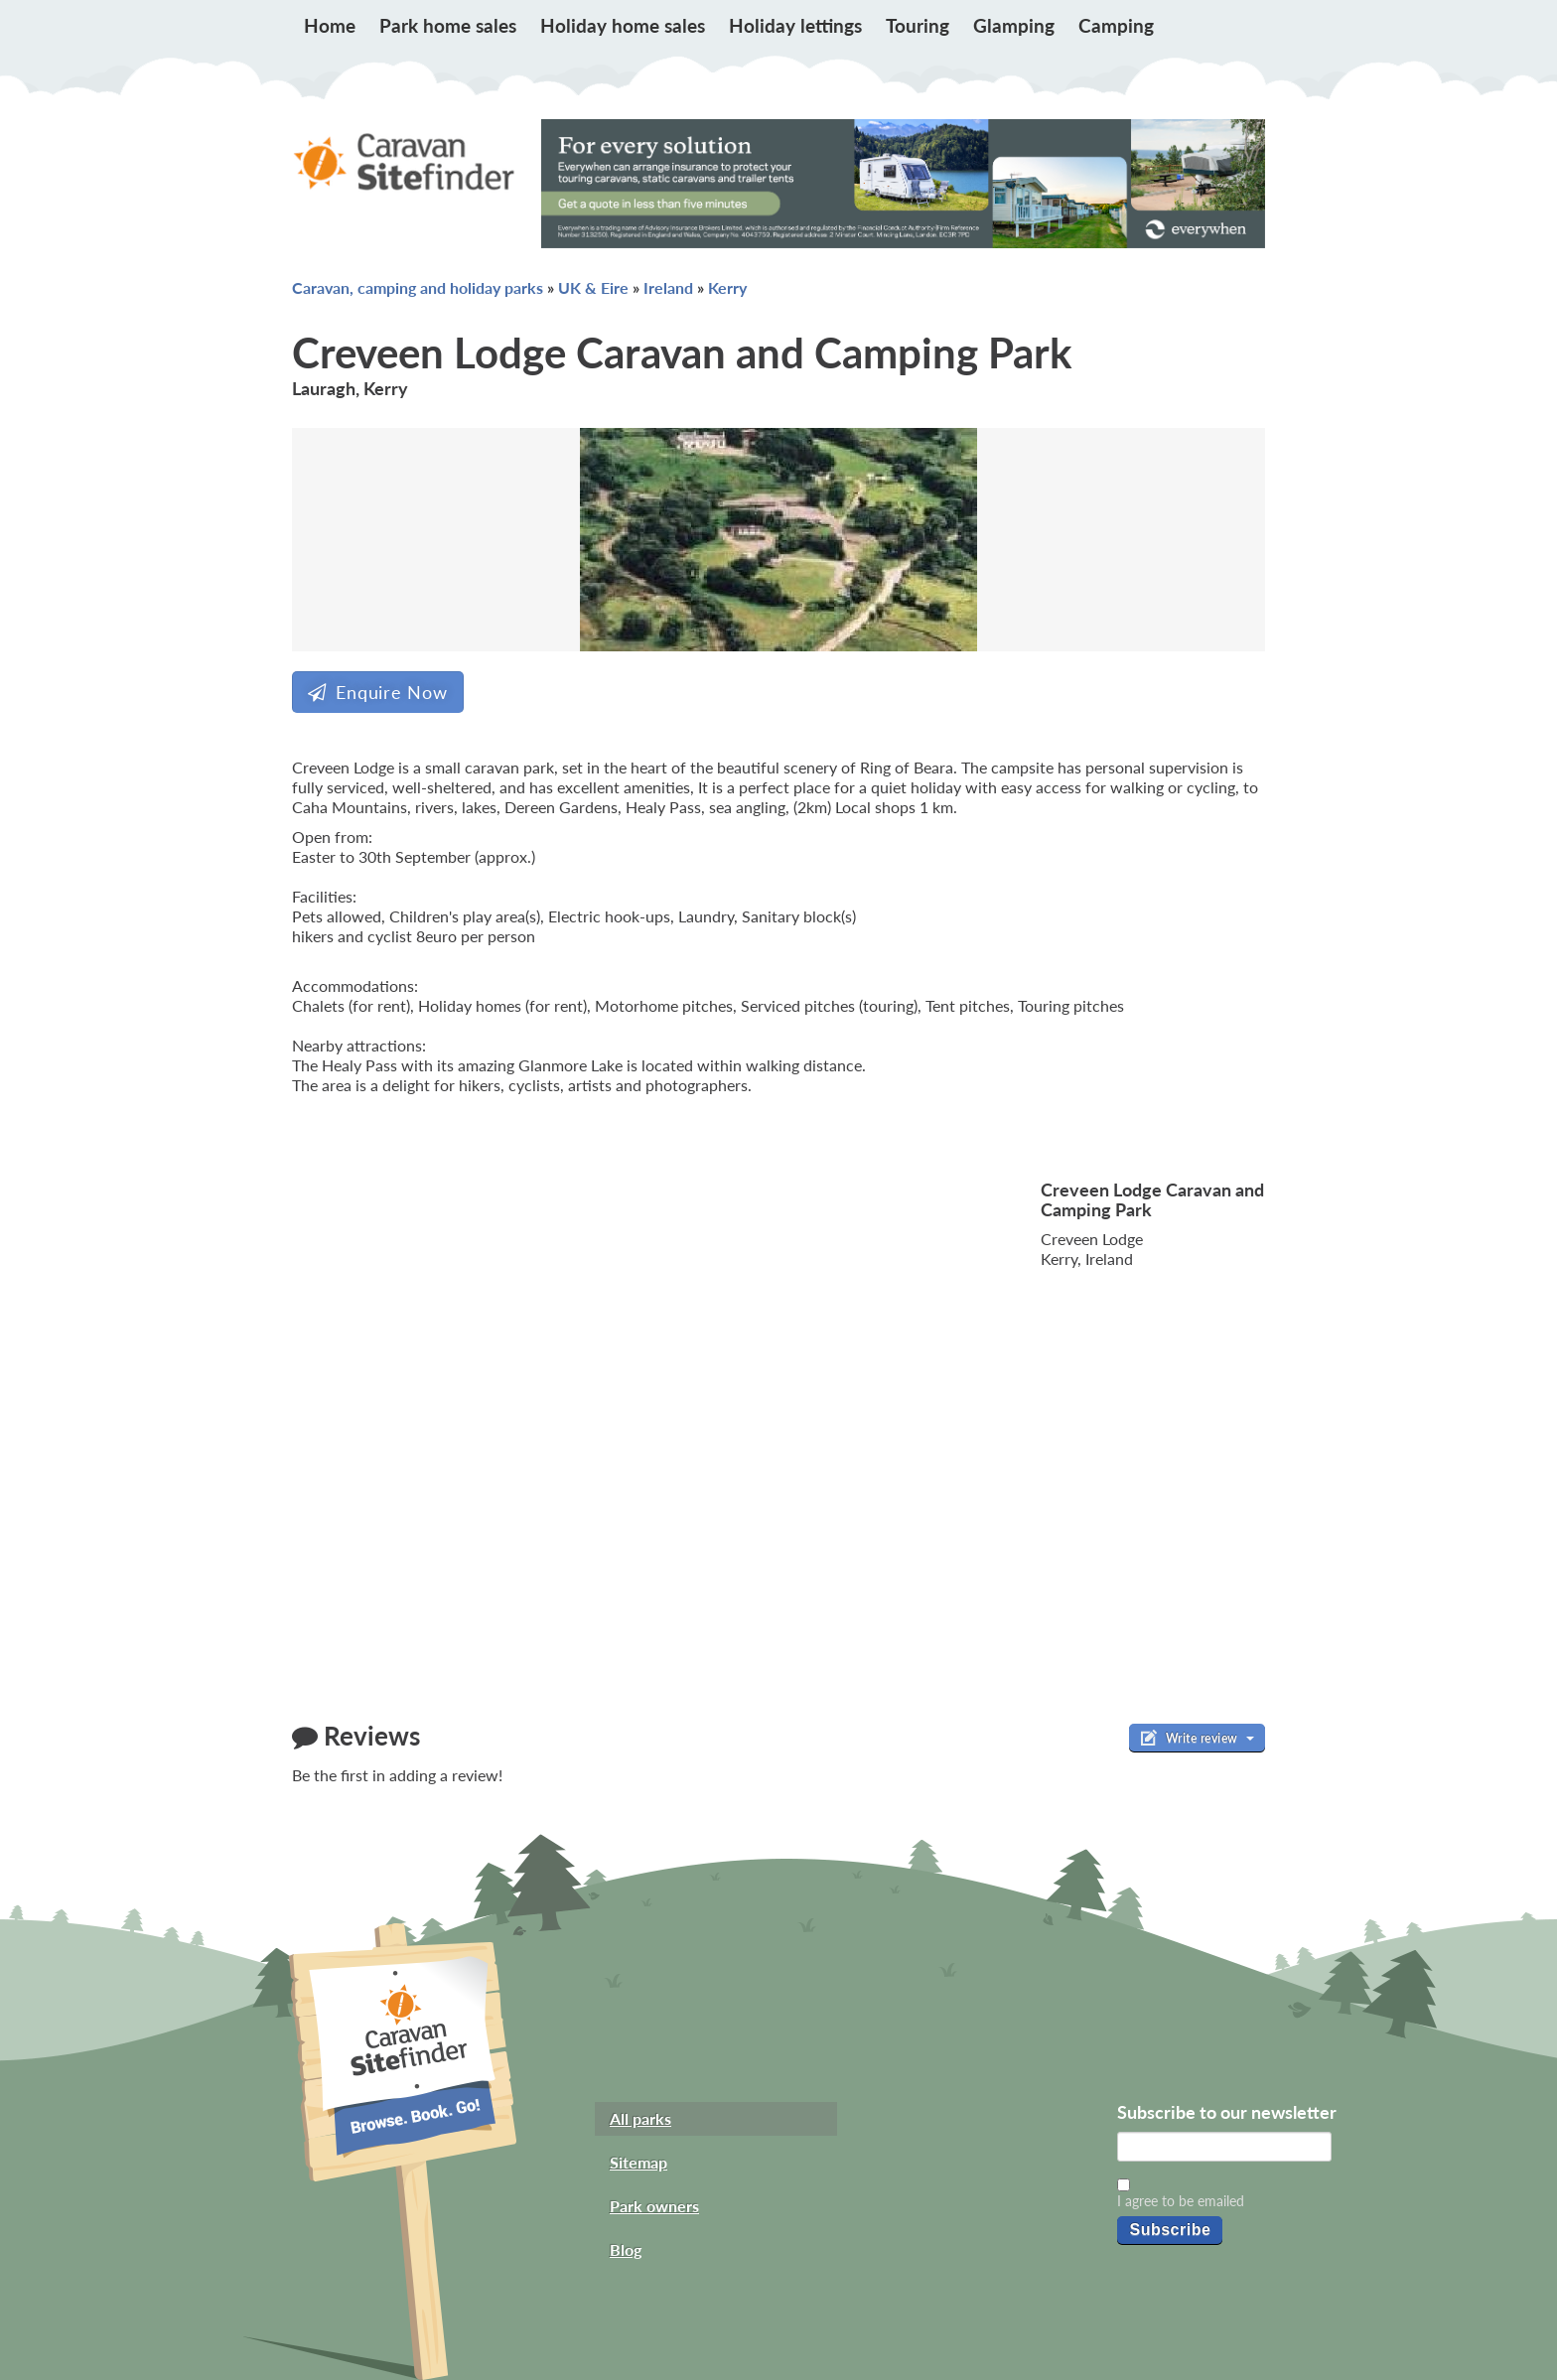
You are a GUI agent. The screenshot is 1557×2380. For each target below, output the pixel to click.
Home (329, 25)
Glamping (1014, 25)
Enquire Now (378, 692)
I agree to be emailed (1180, 2200)
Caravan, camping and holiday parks (417, 287)
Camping (1116, 25)
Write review (1197, 1738)
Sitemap (638, 2162)
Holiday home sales (622, 25)
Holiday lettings (795, 25)
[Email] (1224, 2147)
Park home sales (447, 25)
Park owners (654, 2205)
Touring (917, 25)
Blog (625, 2249)
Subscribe (1169, 2229)
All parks (640, 2118)
